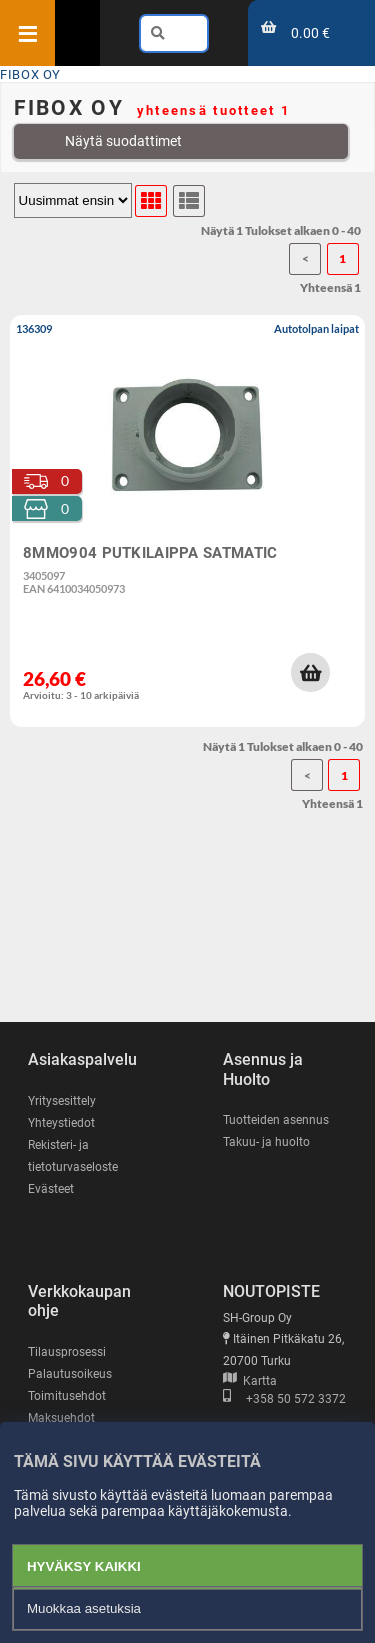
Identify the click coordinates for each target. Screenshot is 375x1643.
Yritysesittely (62, 1101)
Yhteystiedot (61, 1123)
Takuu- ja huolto (266, 1142)
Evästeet (51, 1189)
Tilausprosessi (67, 1352)
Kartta (250, 1381)
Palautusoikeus (70, 1374)
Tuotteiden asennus (276, 1120)
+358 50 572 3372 (284, 1399)
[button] (310, 672)
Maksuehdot (61, 1418)
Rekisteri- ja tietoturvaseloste (73, 1156)
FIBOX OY (30, 74)
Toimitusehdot (67, 1396)
